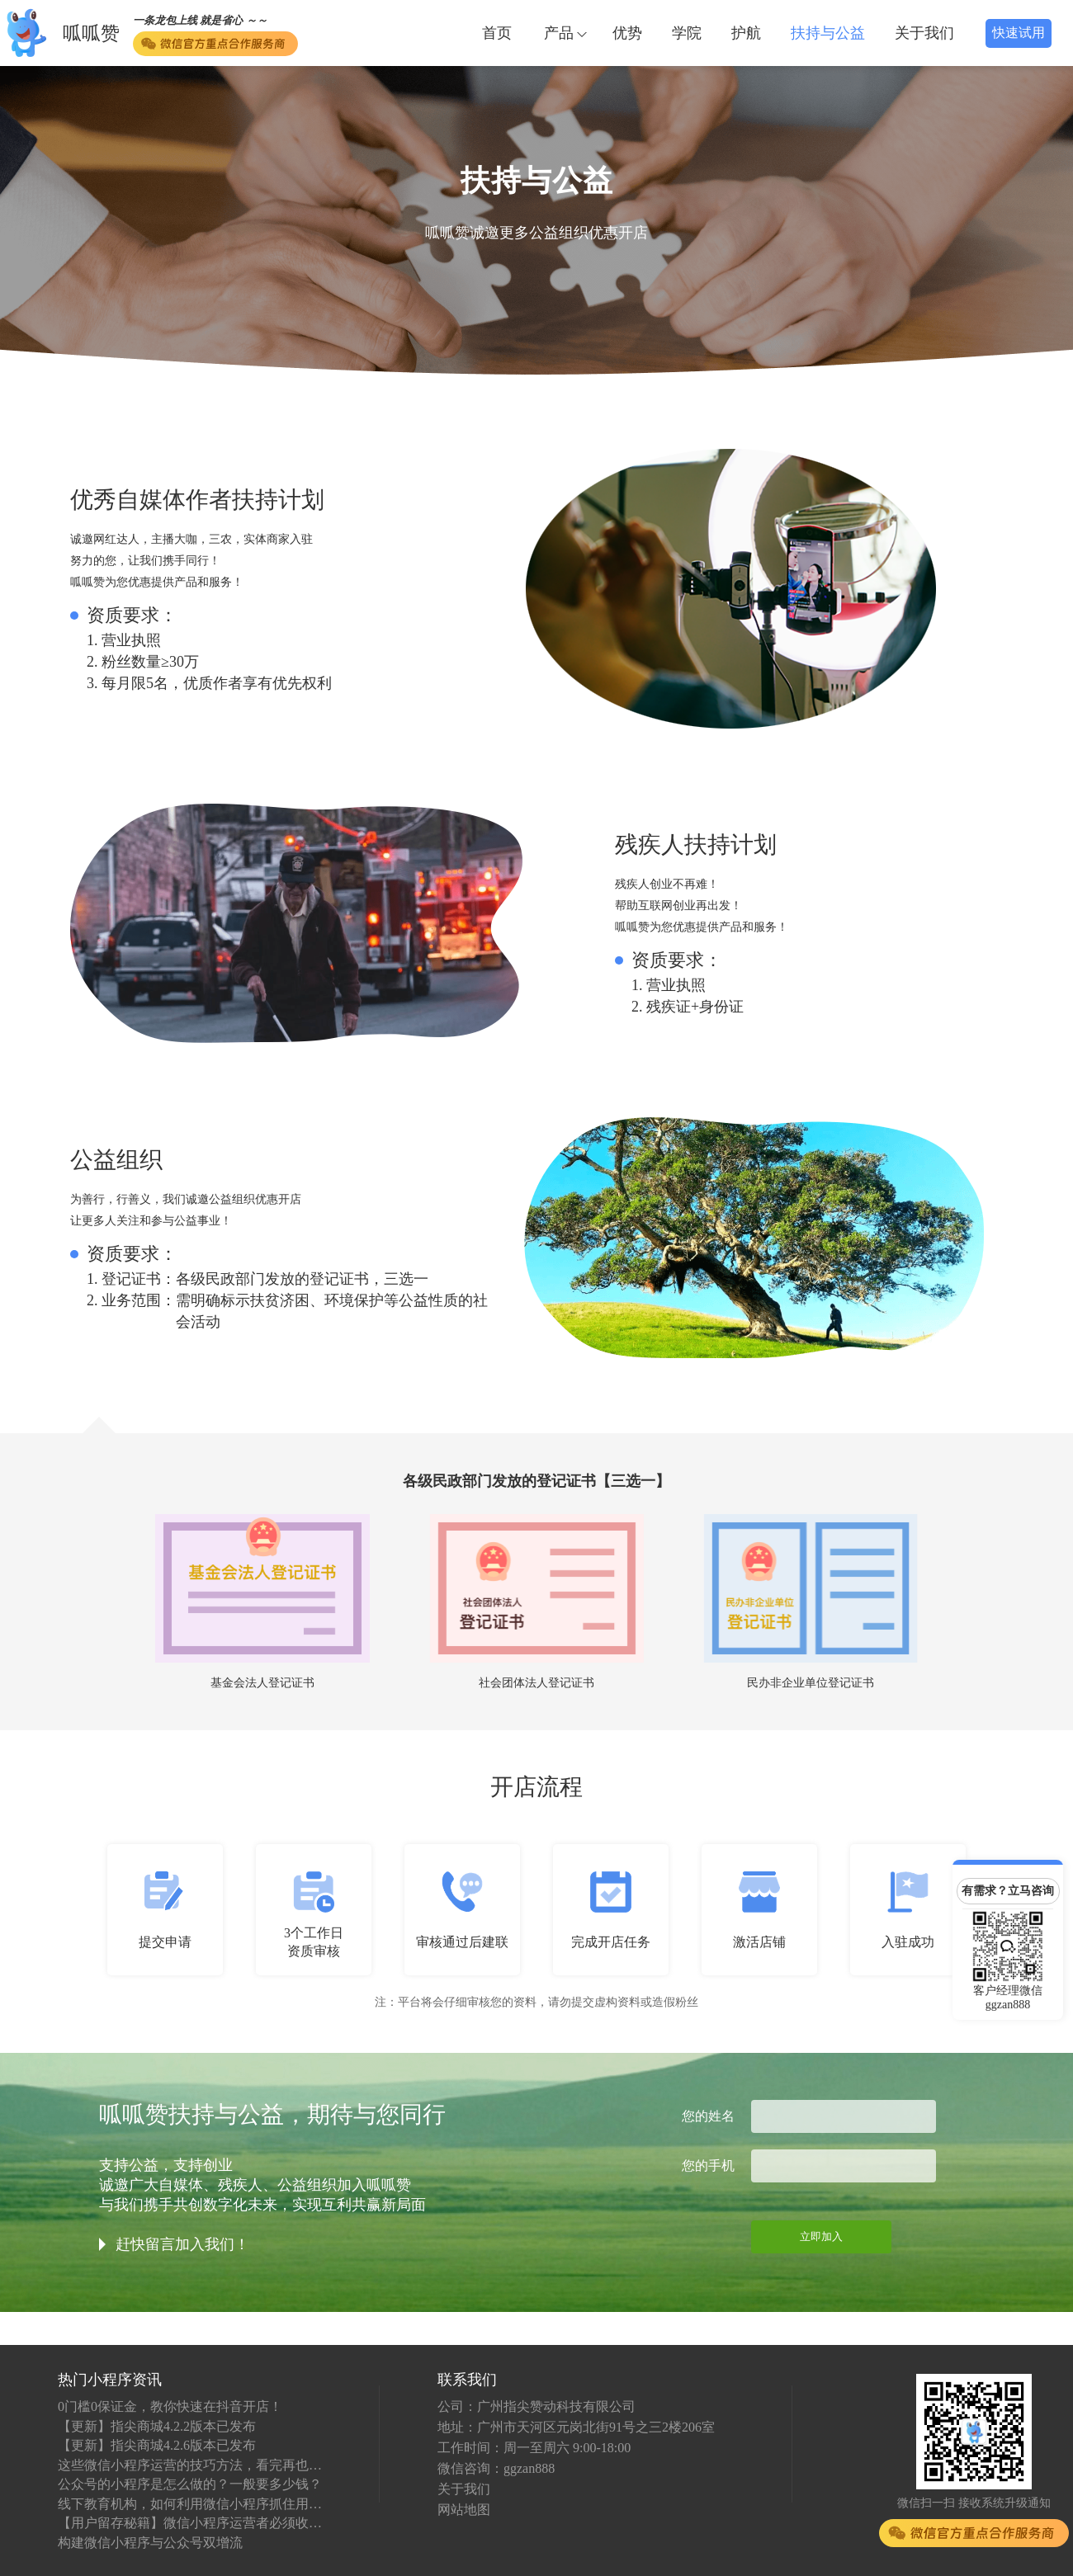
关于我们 (924, 33)
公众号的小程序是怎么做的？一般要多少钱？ (190, 2484)
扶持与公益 (828, 33)
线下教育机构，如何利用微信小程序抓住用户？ (190, 2504)
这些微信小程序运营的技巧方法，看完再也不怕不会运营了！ (190, 2465)
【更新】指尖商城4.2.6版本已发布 (157, 2445)
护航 (746, 33)
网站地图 (463, 2510)
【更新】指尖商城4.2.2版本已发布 (157, 2426)
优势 (627, 33)
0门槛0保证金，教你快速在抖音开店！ (170, 2406)
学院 (687, 33)
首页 (497, 33)
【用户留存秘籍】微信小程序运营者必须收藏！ (190, 2523)
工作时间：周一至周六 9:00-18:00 (534, 2448)
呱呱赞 (91, 33)
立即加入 (821, 2236)
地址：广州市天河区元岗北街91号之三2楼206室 (576, 2427)
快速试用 (1018, 33)
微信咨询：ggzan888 (496, 2468)
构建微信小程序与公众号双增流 (150, 2543)
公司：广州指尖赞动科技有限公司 (536, 2406)
